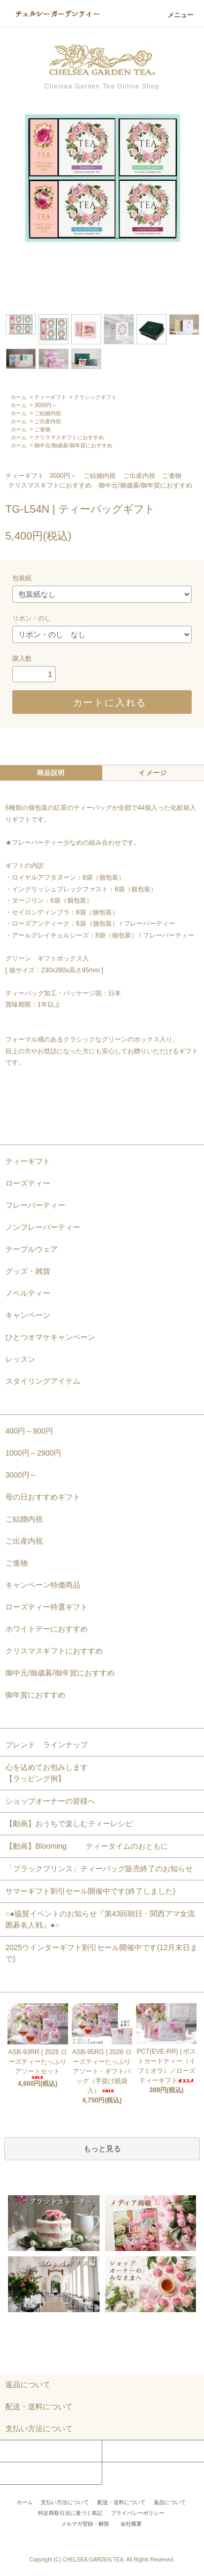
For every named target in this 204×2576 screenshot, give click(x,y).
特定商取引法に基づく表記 (70, 2513)
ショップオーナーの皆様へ (50, 1801)
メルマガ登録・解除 (85, 2524)
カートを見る (125, 2451)
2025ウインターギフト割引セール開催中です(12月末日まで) (101, 1953)
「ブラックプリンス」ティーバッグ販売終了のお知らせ (99, 1868)
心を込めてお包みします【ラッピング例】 (46, 1773)
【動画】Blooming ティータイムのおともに (90, 1846)
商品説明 (51, 773)
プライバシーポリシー (137, 2513)
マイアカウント (26, 2451)
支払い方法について (65, 2502)
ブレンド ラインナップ (46, 1744)
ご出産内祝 (47, 421)
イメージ (153, 773)
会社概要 (131, 2524)
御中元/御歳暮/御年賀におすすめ (73, 445)
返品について (170, 2502)
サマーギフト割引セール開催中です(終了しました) (90, 1891)
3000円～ (45, 405)
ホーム (19, 397)
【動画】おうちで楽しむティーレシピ (69, 1823)
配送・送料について (121, 2502)
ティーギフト (50, 397)
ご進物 (42, 429)
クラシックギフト (95, 397)
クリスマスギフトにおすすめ (69, 437)
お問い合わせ (23, 2473)
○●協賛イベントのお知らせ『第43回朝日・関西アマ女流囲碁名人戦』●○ (100, 1919)
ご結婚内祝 (47, 413)
